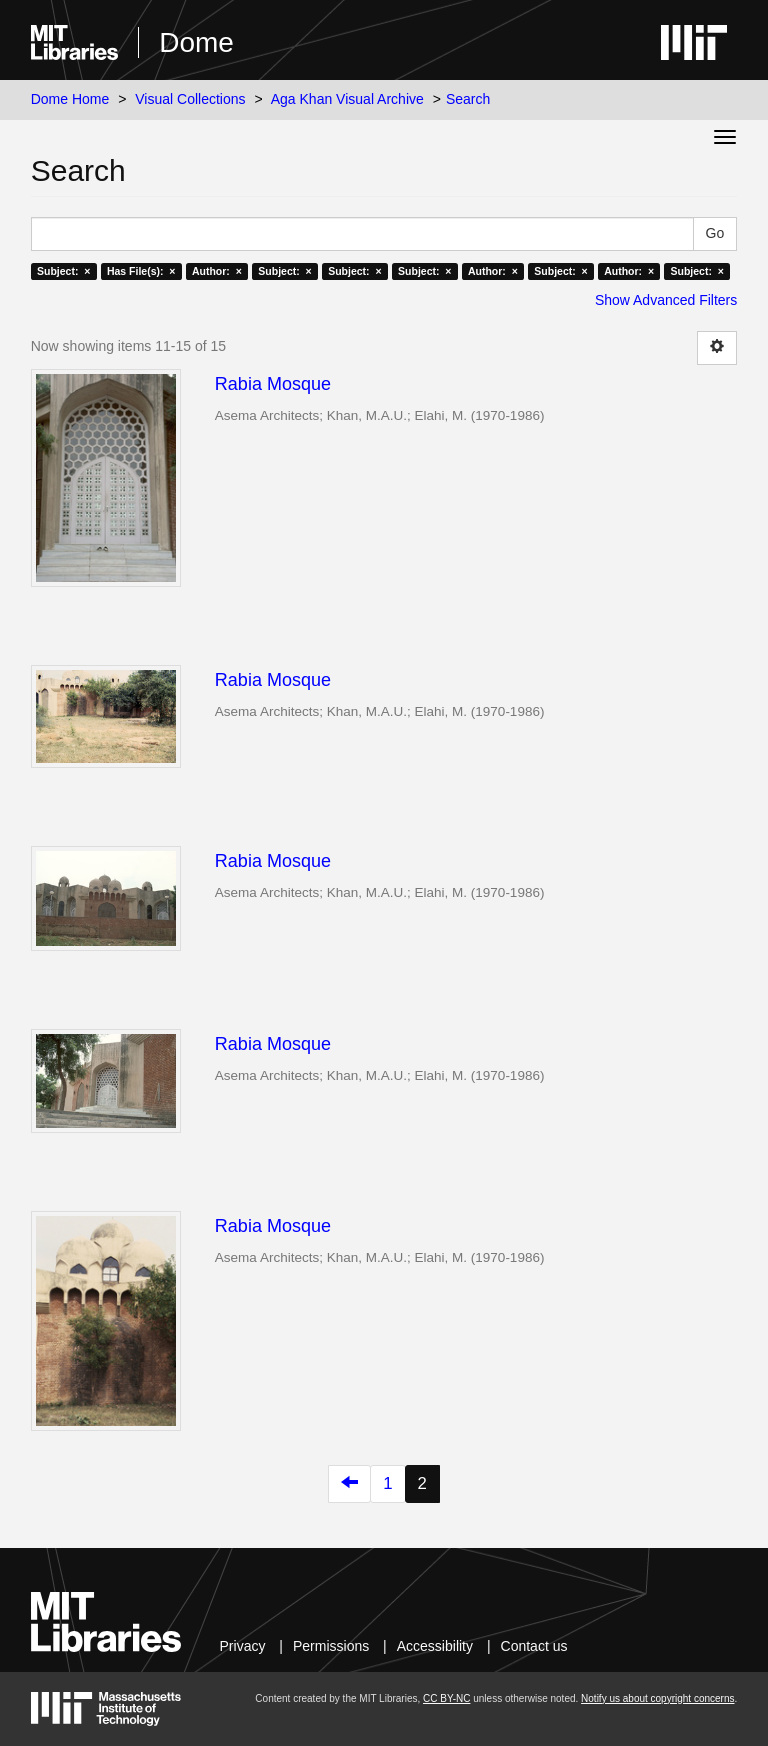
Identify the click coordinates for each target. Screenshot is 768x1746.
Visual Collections (190, 99)
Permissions (331, 1646)
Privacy (243, 1646)
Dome (196, 42)
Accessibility (435, 1646)
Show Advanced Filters (666, 300)
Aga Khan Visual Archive (347, 99)
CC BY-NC (446, 1698)
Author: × (217, 271)
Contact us (534, 1646)
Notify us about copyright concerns (657, 1698)
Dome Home (70, 99)
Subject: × (63, 271)
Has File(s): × (141, 271)
